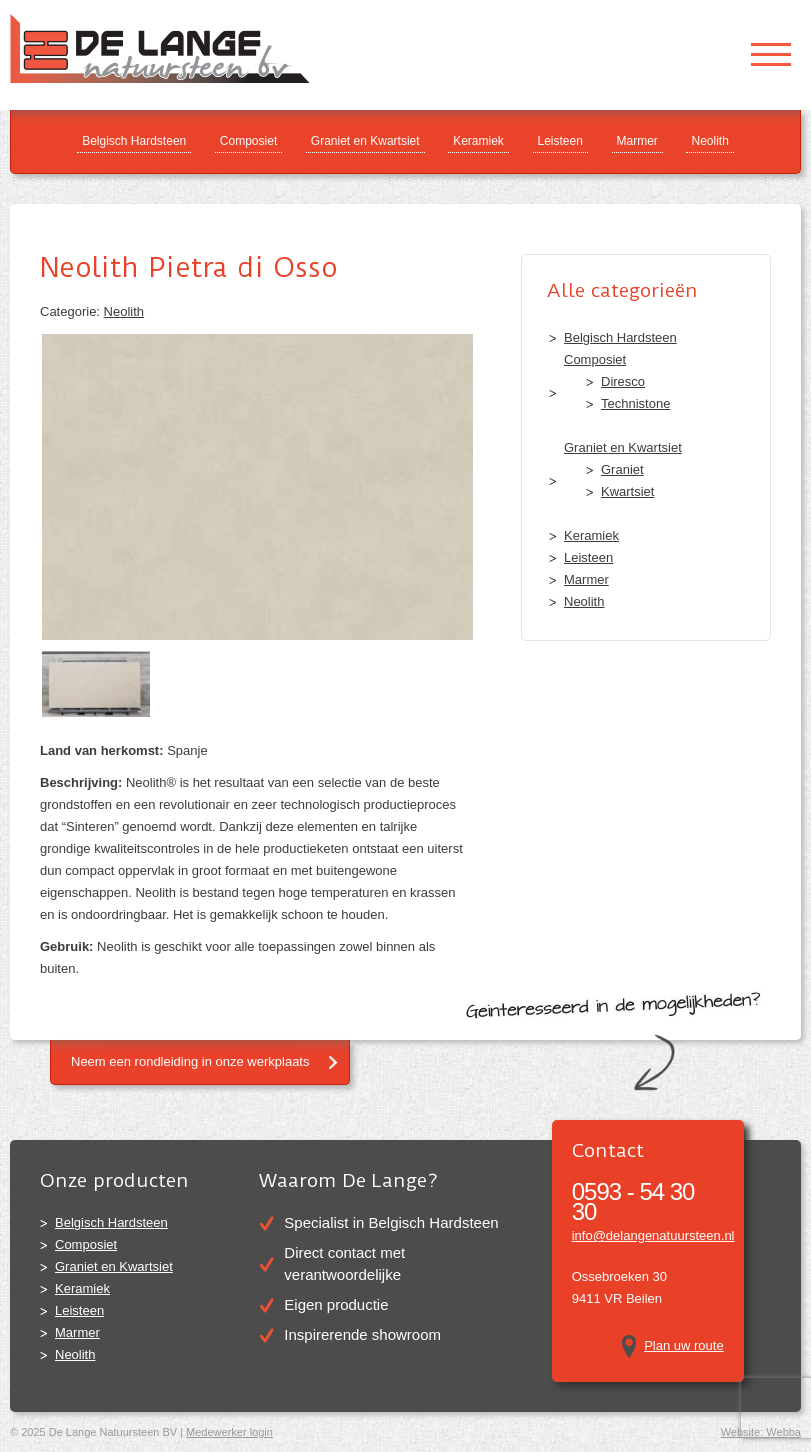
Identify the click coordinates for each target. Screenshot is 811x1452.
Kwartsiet (627, 491)
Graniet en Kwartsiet (365, 141)
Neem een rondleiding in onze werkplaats (190, 1061)
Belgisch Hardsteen (134, 141)
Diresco (623, 381)
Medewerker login (229, 1432)
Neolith (709, 141)
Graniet (622, 469)
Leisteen (560, 141)
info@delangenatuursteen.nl (653, 1235)
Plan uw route (684, 1345)
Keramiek (478, 141)
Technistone (635, 403)
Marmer (637, 141)
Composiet (248, 141)
